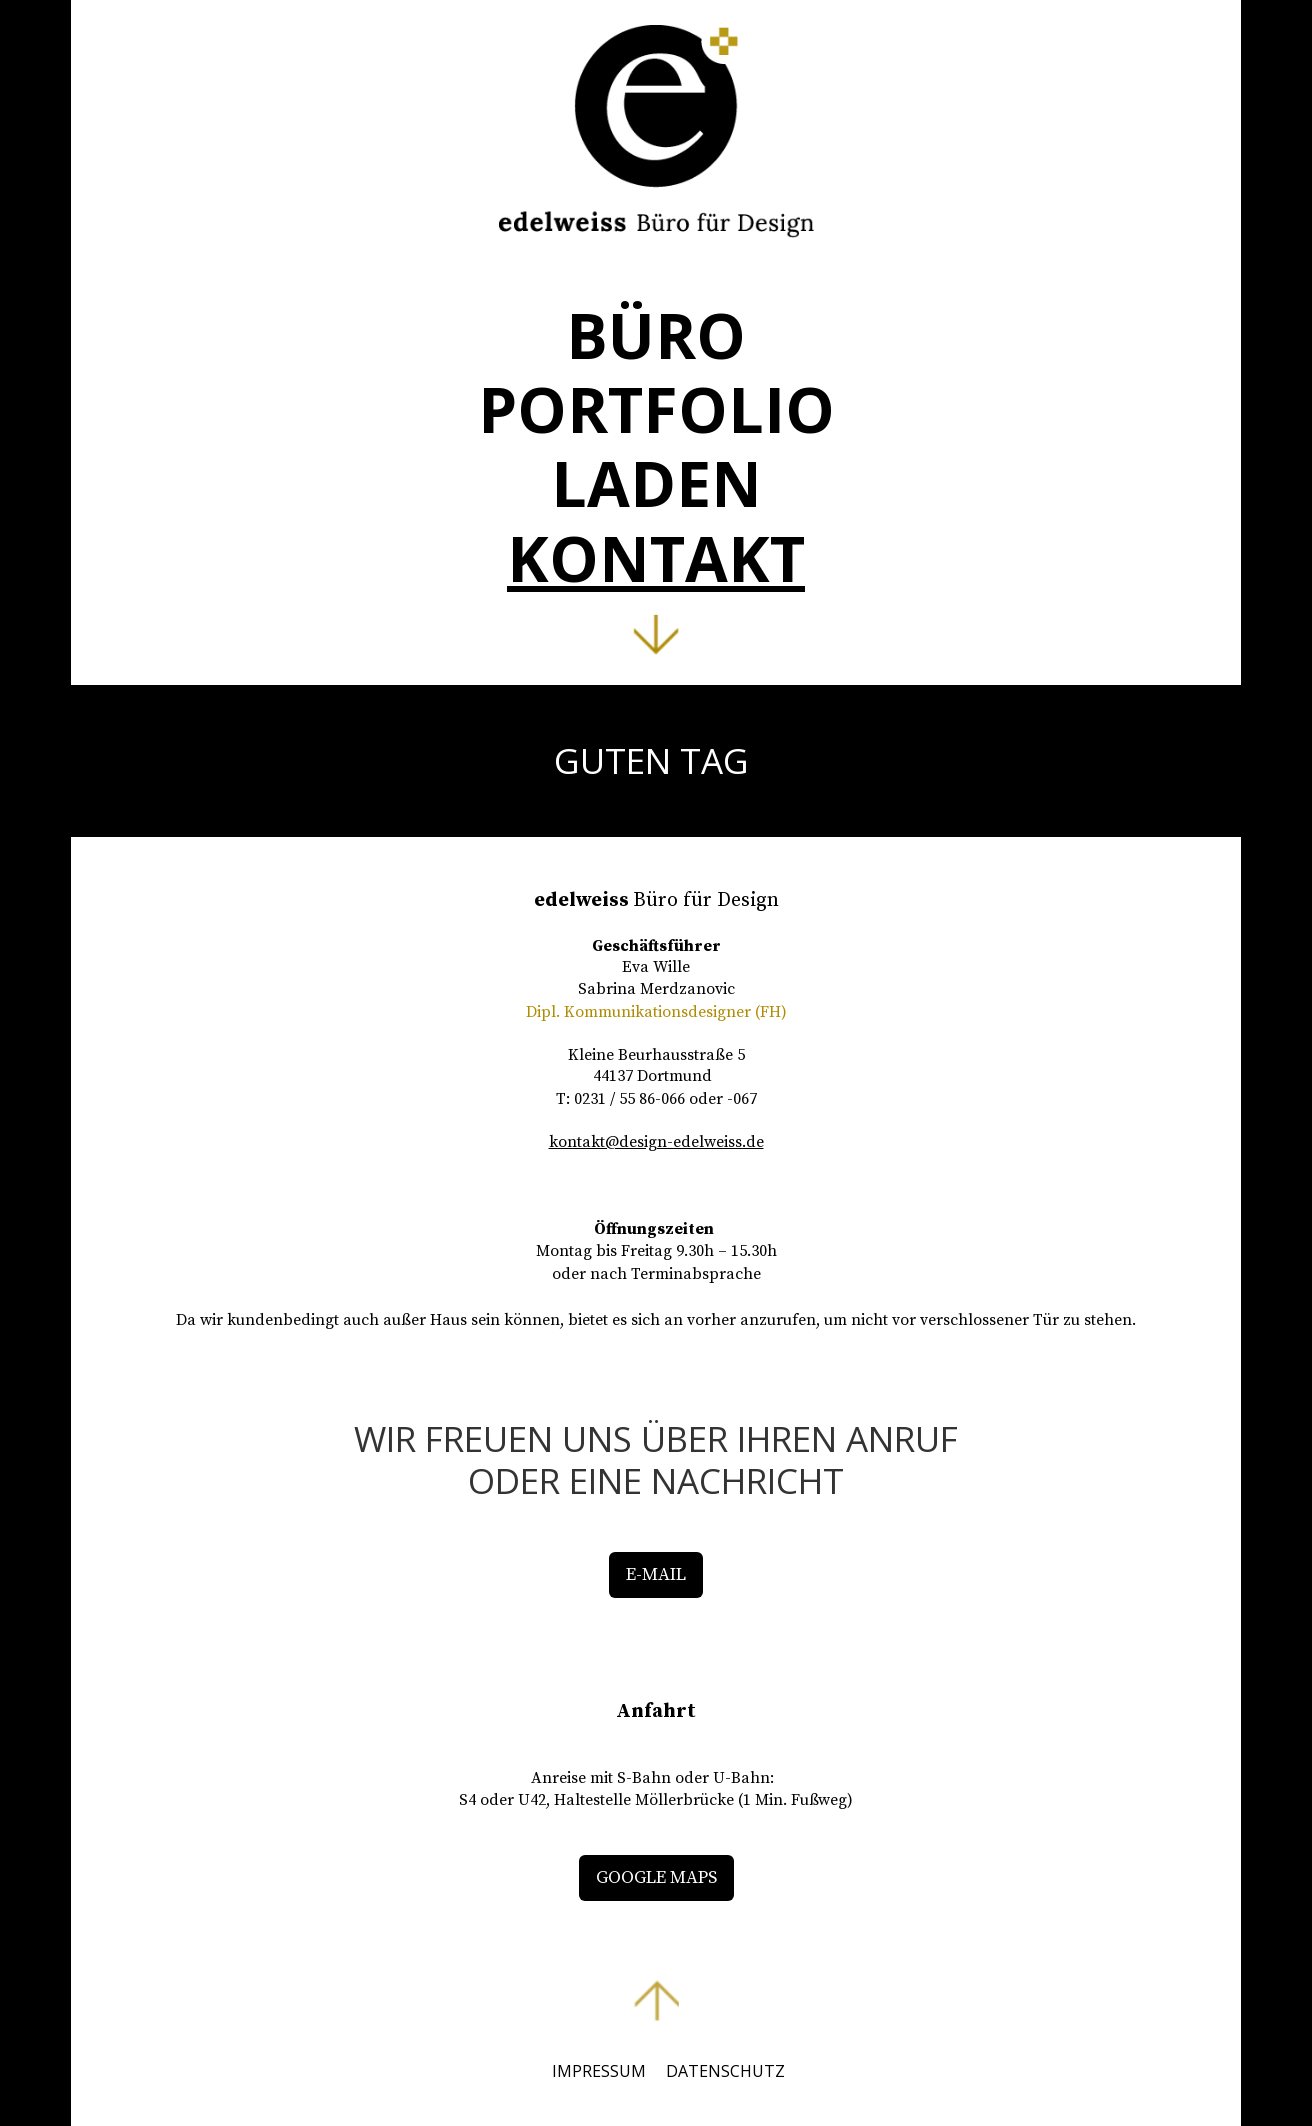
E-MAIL (656, 1574)
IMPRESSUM (599, 2071)
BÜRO (656, 335)
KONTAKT (656, 558)
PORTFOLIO (656, 409)
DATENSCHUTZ (725, 2071)
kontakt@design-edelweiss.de (656, 1142)
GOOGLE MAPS (656, 1877)
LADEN (656, 483)
